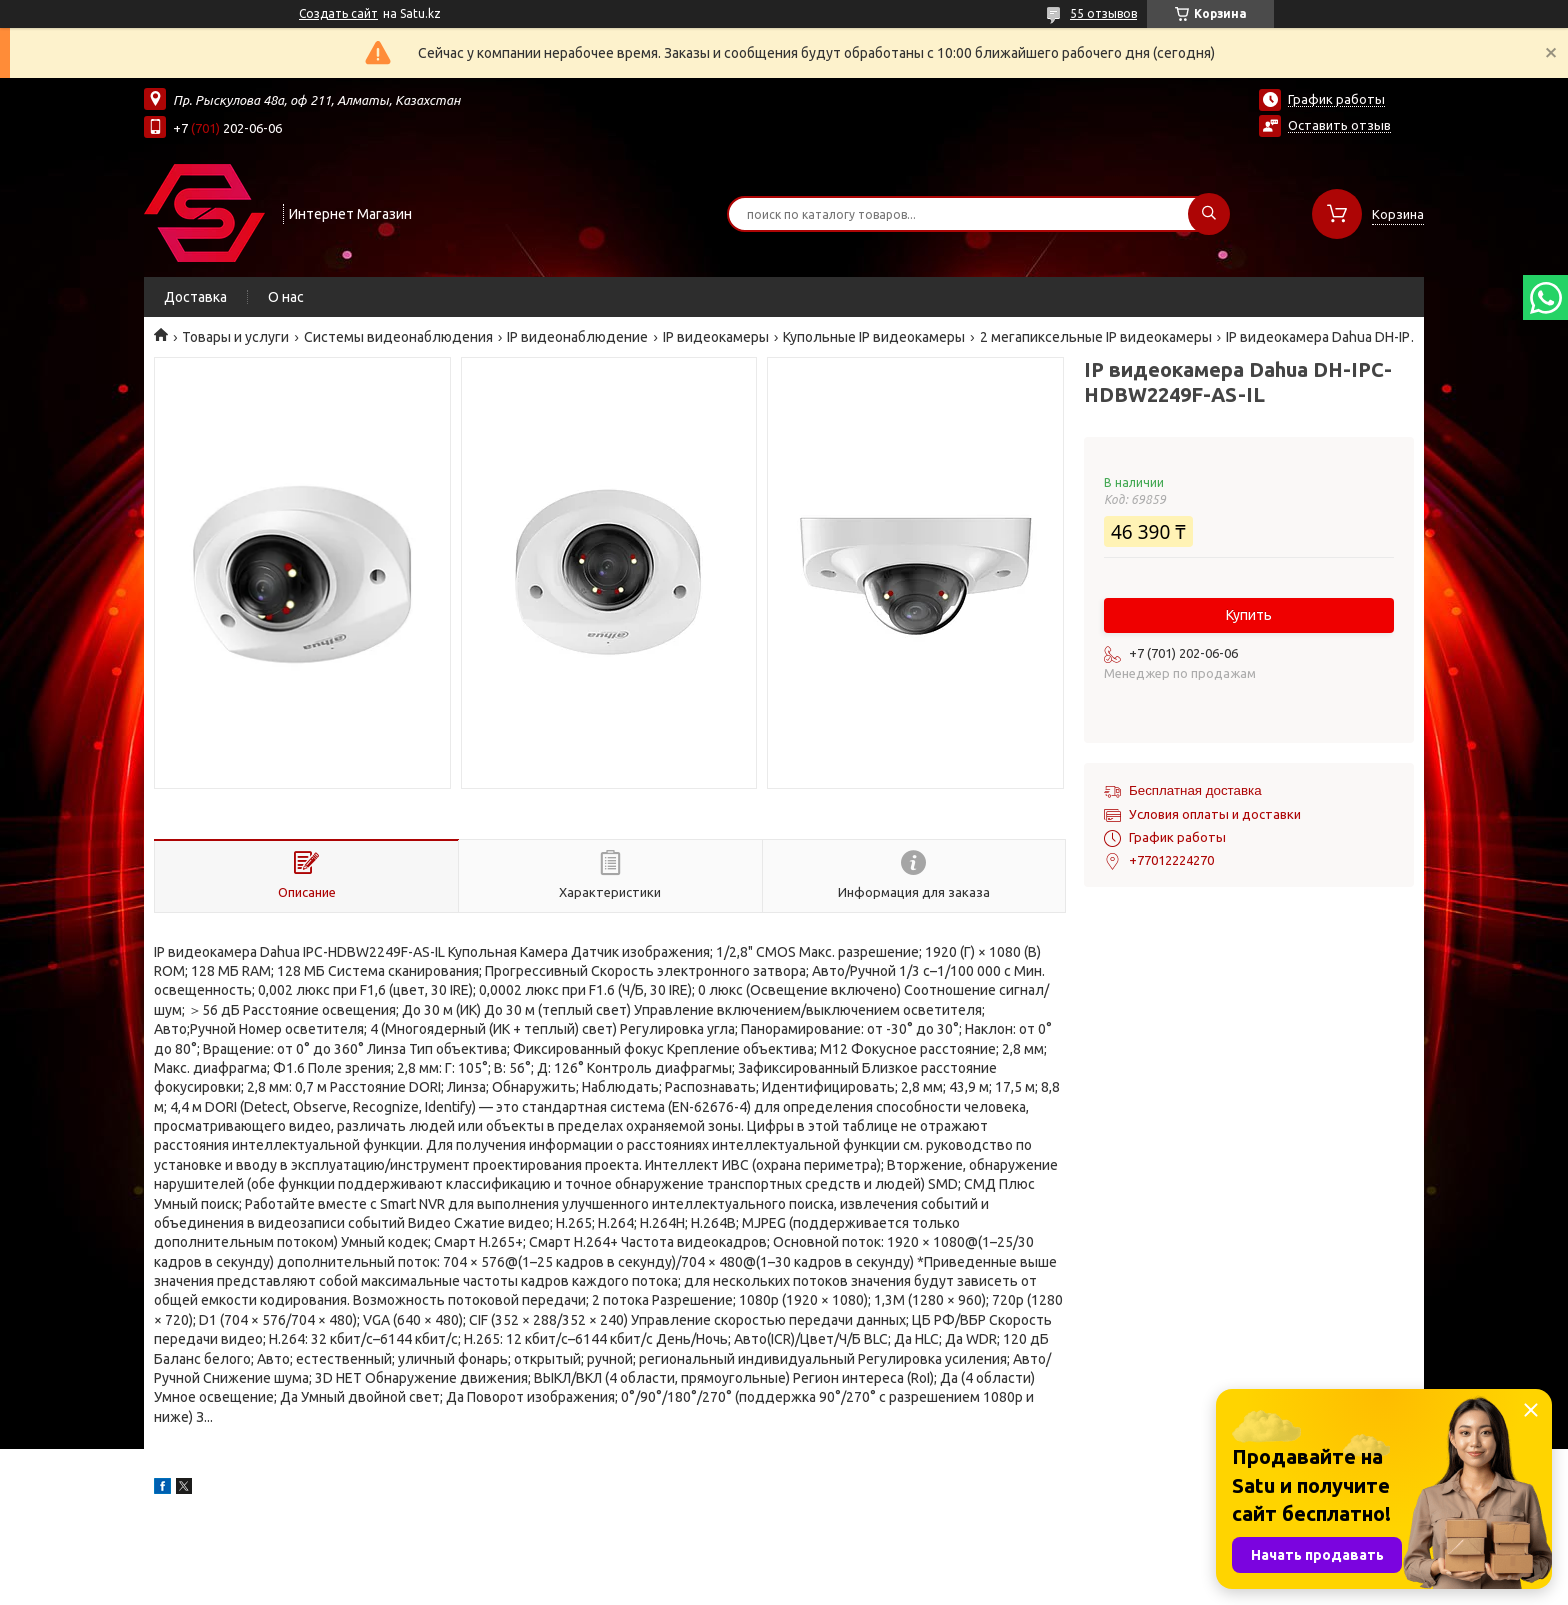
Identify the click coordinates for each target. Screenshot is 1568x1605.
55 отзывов (1103, 13)
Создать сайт (338, 13)
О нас (286, 297)
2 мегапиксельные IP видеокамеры (1096, 337)
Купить (1249, 615)
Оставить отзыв (1339, 125)
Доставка (195, 297)
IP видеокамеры (716, 337)
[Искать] (1209, 214)
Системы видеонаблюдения (398, 337)
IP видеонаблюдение (577, 337)
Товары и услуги (235, 337)
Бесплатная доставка (1195, 790)
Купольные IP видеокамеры (874, 337)
